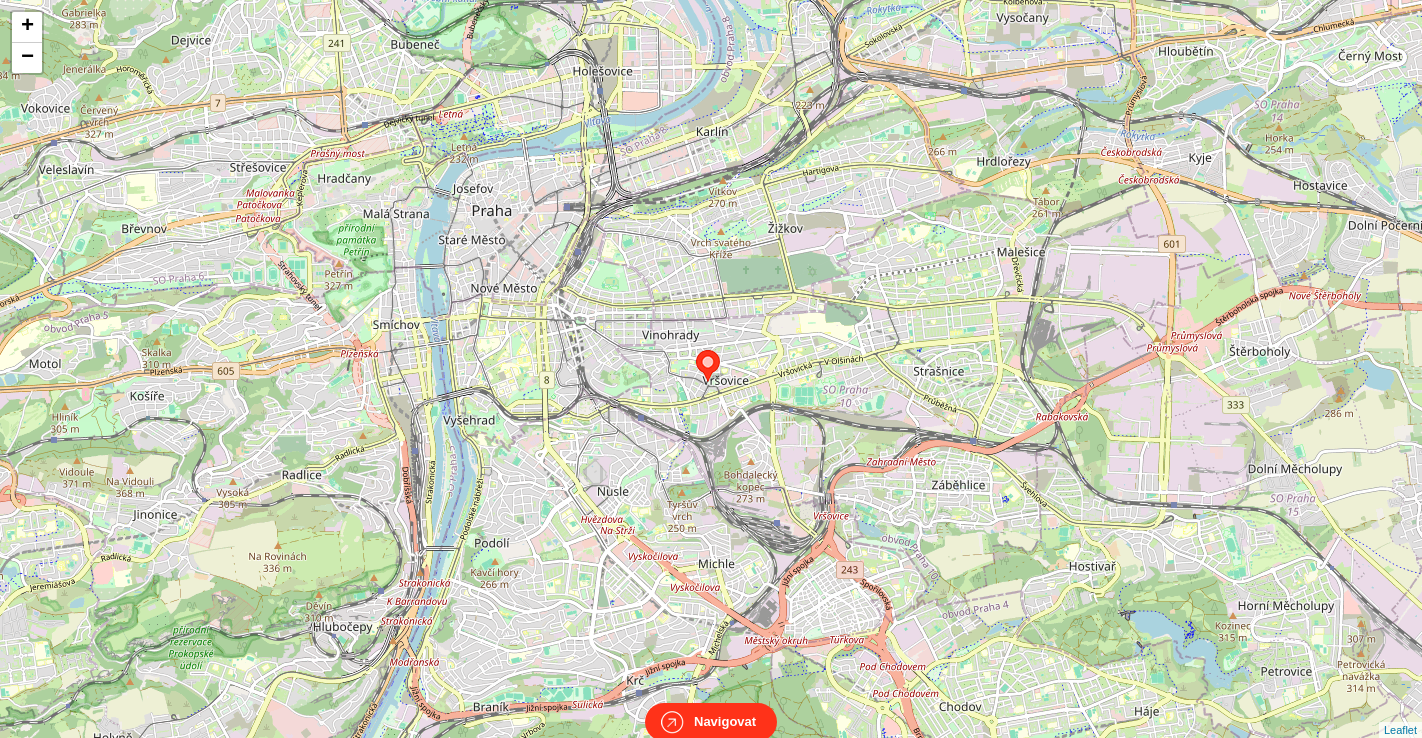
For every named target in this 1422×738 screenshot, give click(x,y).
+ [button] (27, 27)
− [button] (27, 58)
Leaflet (1400, 712)
